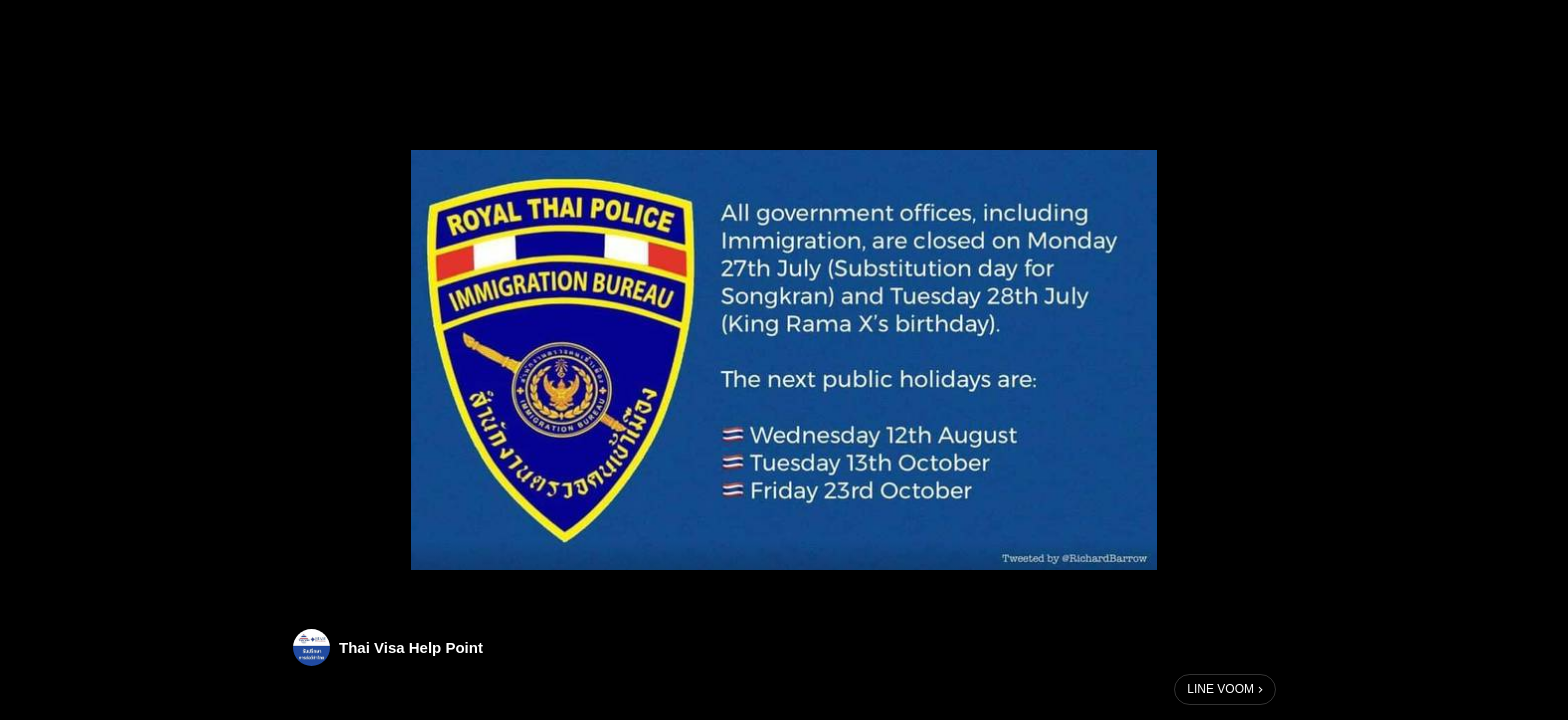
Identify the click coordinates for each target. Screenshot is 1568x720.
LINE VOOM (1220, 689)
